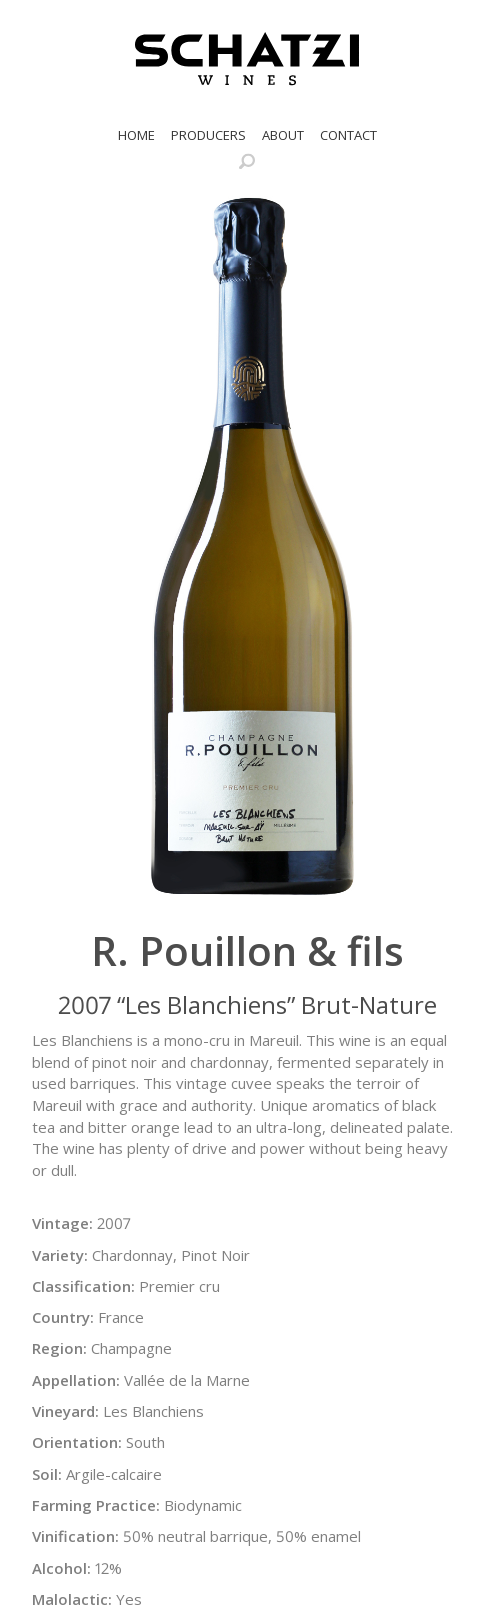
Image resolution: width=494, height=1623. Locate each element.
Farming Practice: (96, 1505)
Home (136, 135)
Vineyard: (65, 1411)
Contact (348, 135)
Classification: (83, 1286)
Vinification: (75, 1536)
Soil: (47, 1474)
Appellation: (76, 1380)
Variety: (60, 1255)
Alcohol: (61, 1568)
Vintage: (62, 1223)
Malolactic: (72, 1599)
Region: (59, 1348)
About (283, 135)
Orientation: (77, 1442)
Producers (208, 135)
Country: (63, 1317)
